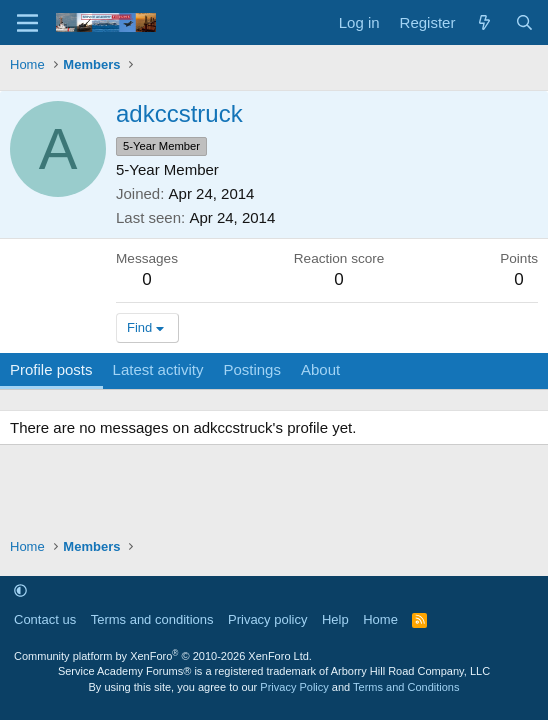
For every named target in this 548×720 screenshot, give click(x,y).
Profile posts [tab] (51, 369)
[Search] (524, 22)
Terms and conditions (152, 619)
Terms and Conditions (406, 687)
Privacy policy (267, 619)
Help (335, 619)
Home (380, 619)
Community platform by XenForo (163, 656)
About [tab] (320, 369)
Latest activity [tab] (158, 369)
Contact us (45, 619)
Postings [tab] (252, 369)
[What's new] (484, 22)
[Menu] (27, 23)
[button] (20, 590)
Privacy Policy (294, 687)
